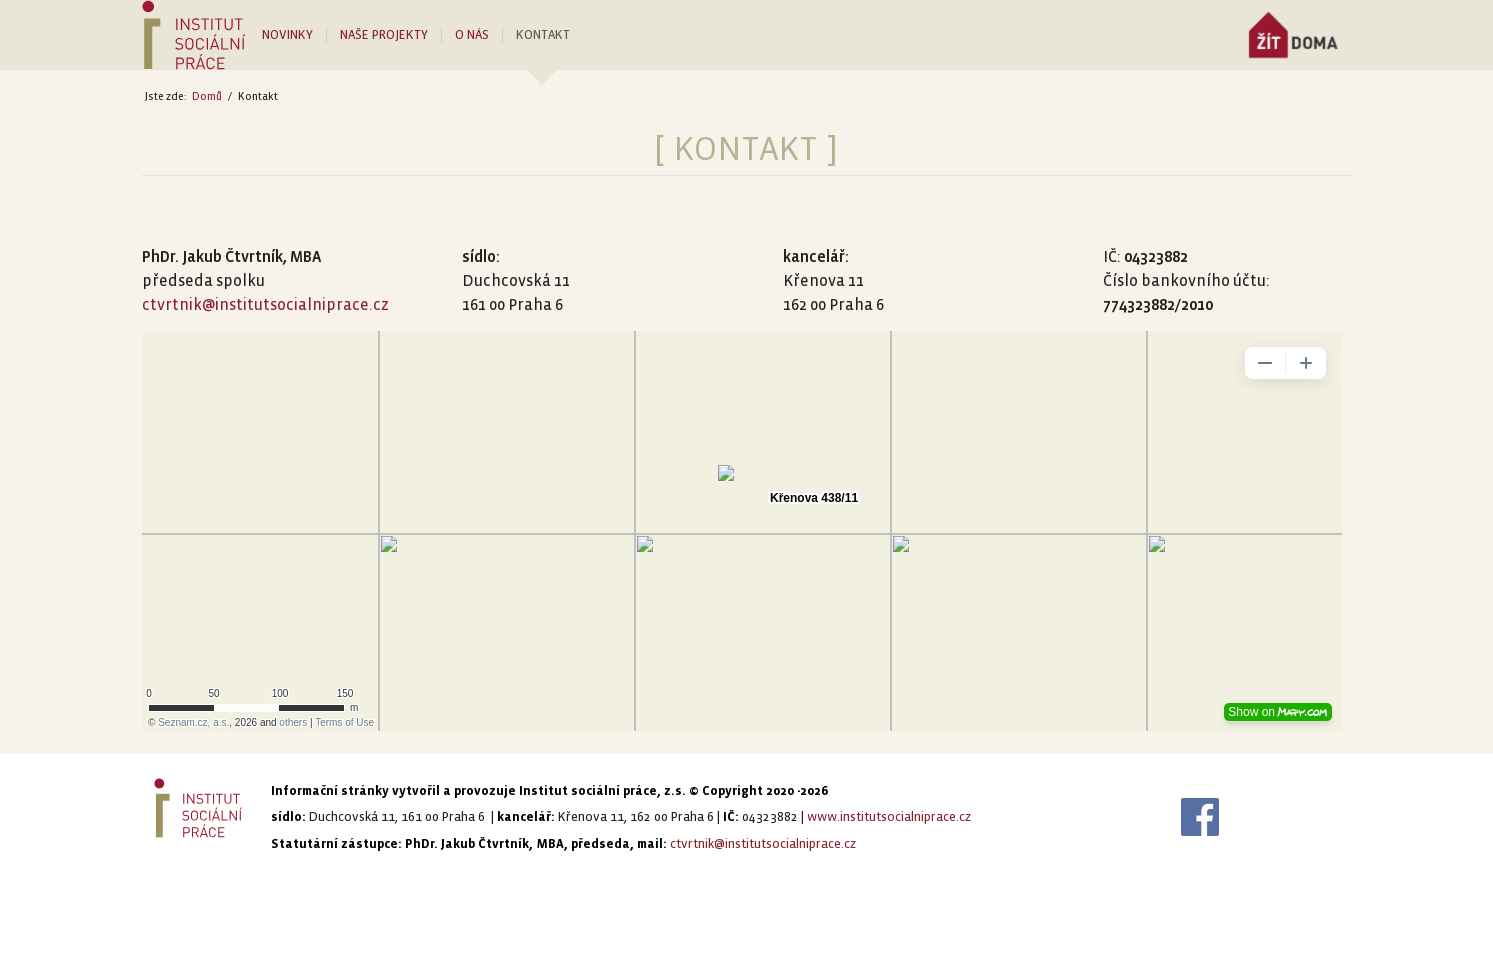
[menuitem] (294, 35)
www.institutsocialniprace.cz (889, 817)
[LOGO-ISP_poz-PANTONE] (194, 35)
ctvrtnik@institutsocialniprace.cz (265, 304)
